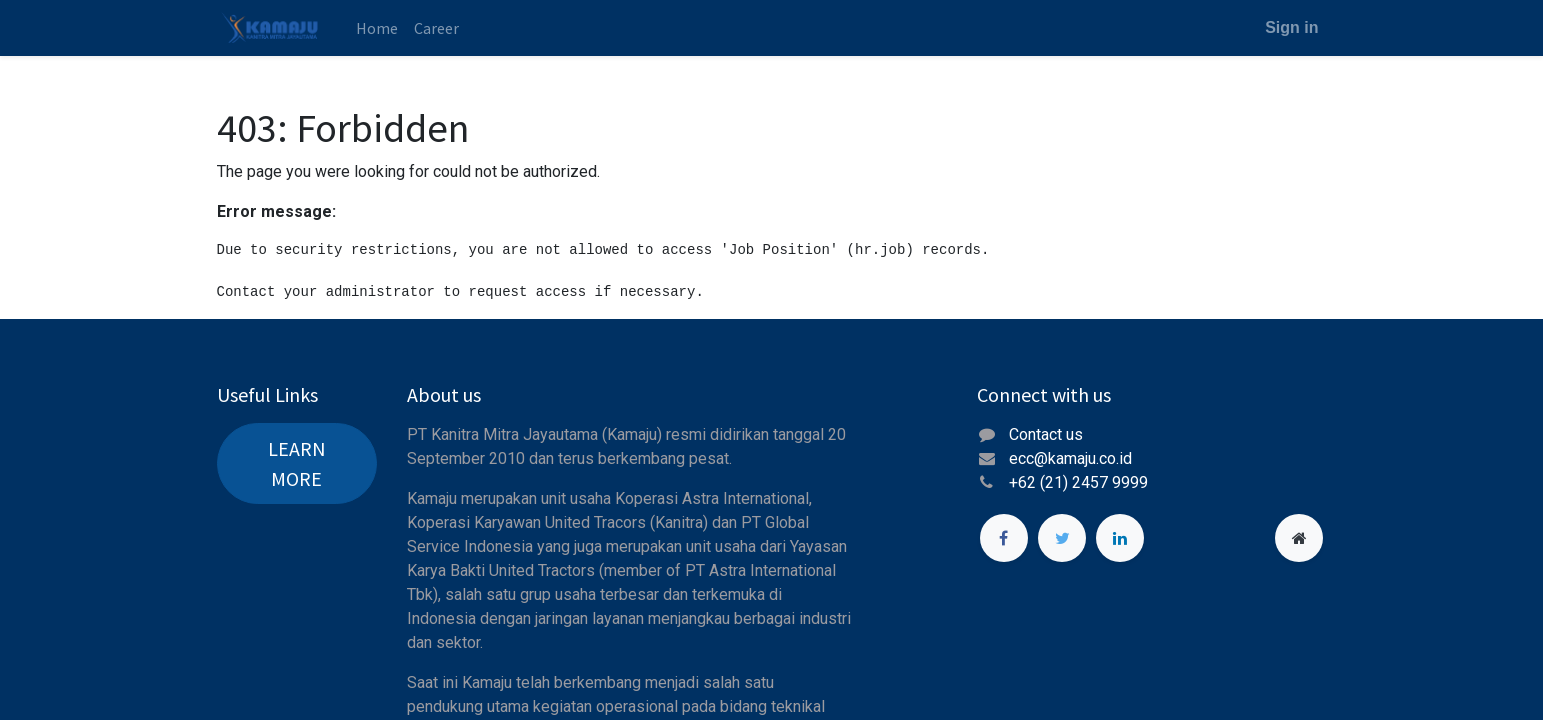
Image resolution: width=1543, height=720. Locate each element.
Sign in (1291, 27)
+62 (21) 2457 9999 (1080, 482)
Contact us (1046, 434)
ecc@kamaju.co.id (1070, 458)
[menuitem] (377, 28)
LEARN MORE (297, 463)
